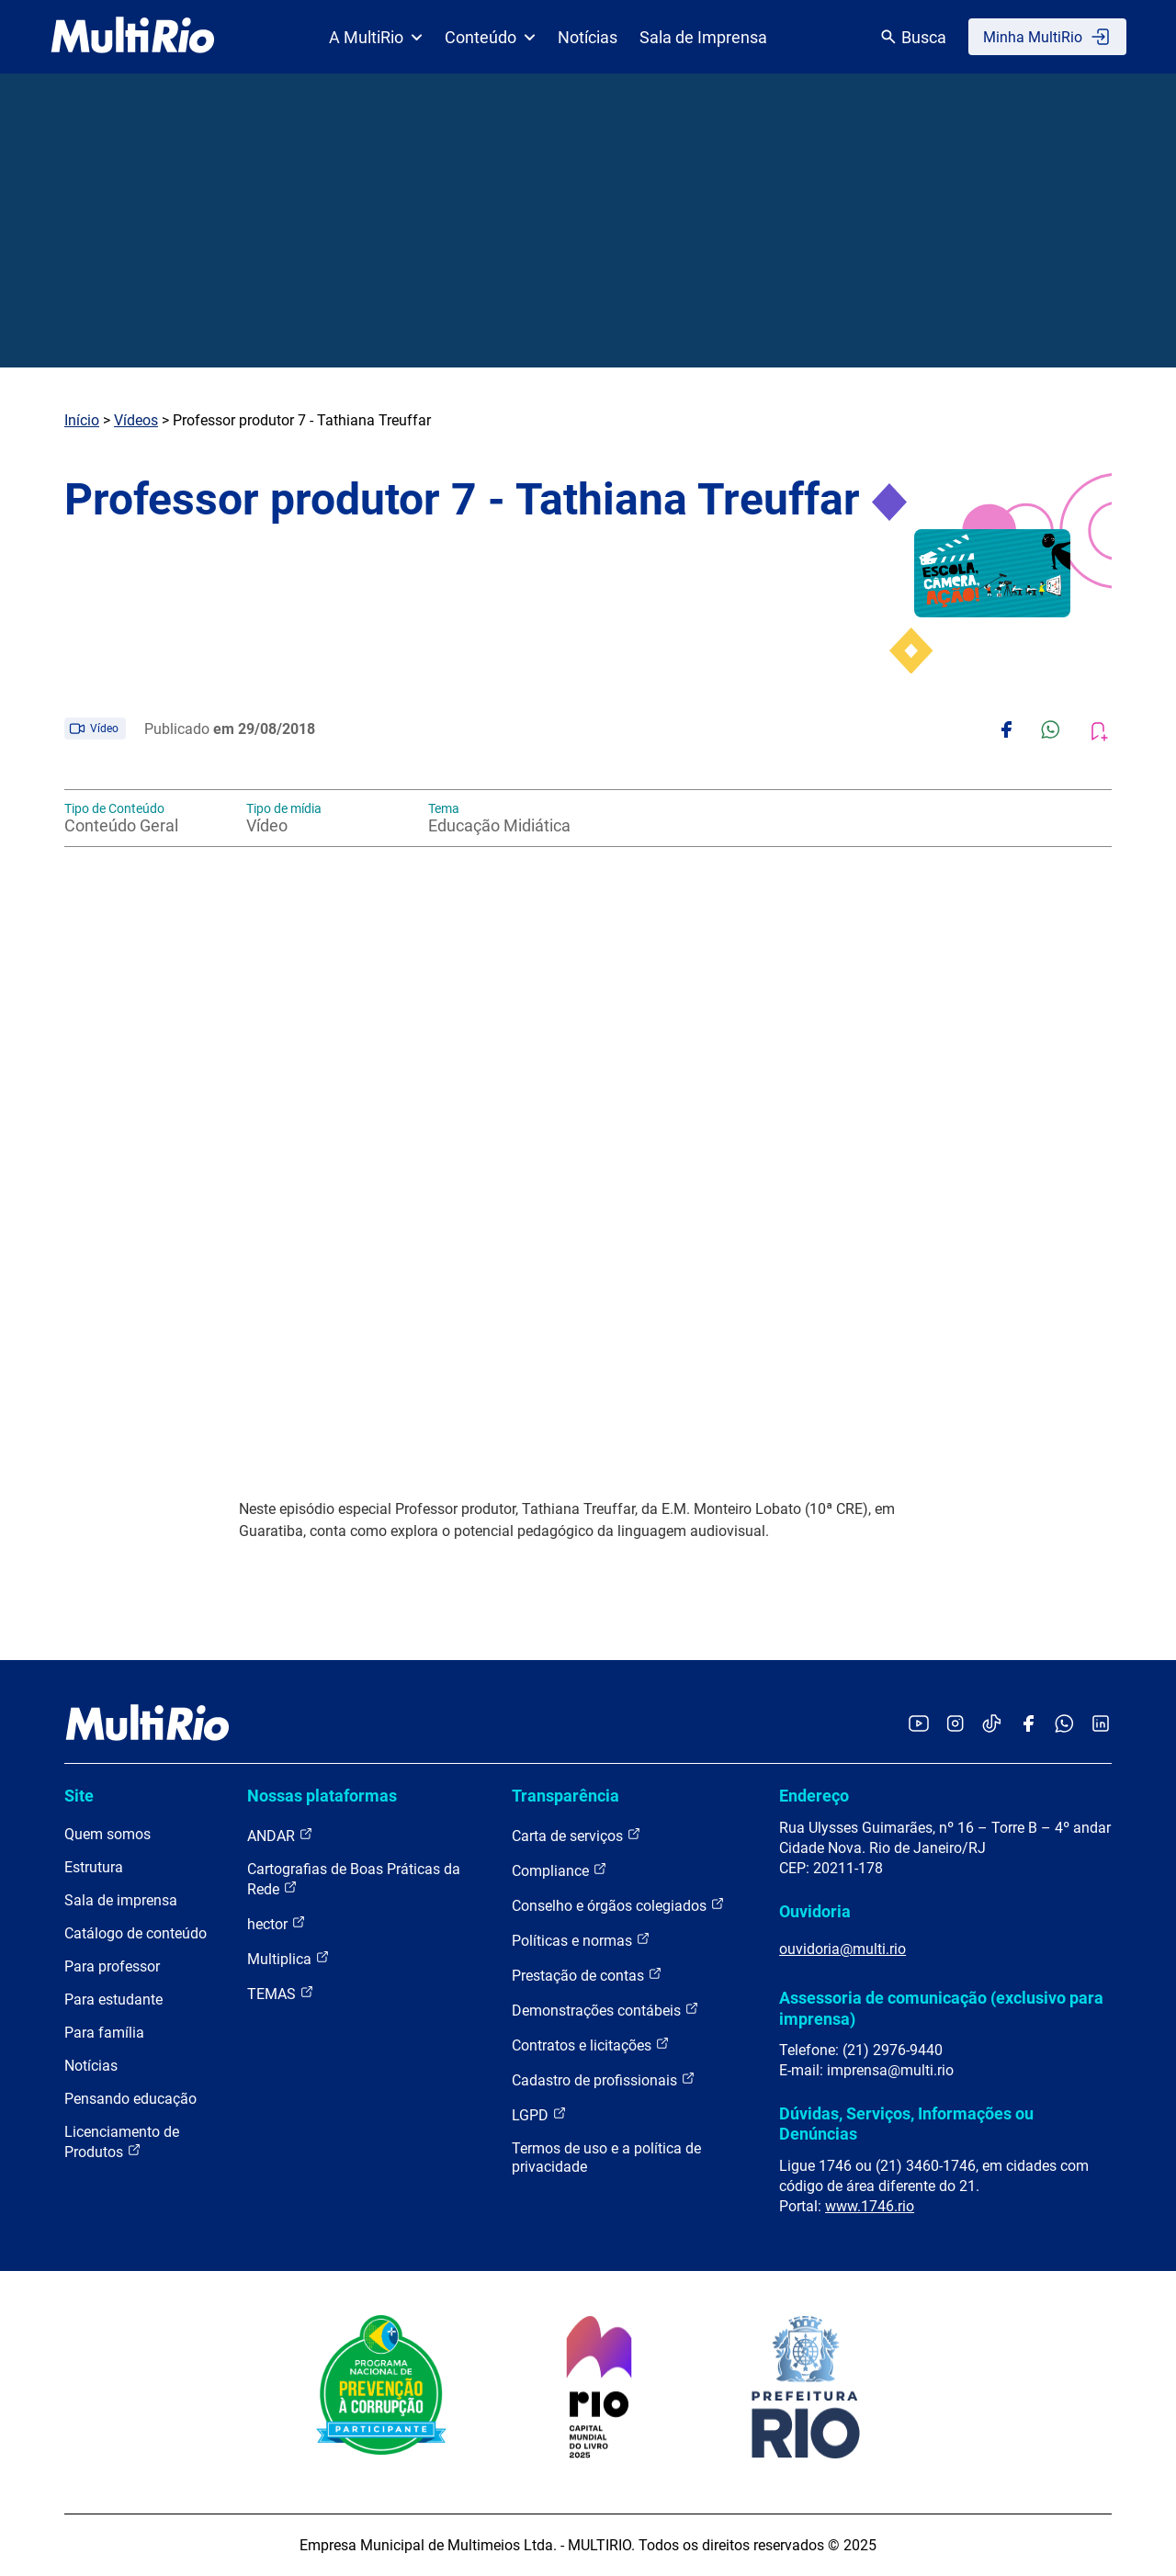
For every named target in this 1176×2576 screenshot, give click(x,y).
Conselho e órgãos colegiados (618, 1905)
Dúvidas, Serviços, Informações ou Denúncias (906, 2123)
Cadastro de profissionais (603, 2079)
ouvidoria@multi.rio (842, 1949)
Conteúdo (490, 37)
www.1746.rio (869, 2206)
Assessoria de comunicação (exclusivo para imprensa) (941, 2008)
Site (79, 1795)
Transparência (565, 1795)
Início (81, 420)
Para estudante (113, 1999)
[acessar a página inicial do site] (133, 37)
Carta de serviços (576, 1835)
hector (276, 1923)
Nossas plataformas (322, 1795)
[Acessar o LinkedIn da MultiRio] (1101, 1725)
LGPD (539, 2114)
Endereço (814, 1795)
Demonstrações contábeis (605, 2009)
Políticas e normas (581, 1939)
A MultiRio (376, 37)
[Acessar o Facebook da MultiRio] (1028, 1725)
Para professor (112, 1966)
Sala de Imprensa (703, 37)
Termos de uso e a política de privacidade (606, 2157)
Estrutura (93, 1867)
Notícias (587, 37)
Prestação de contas (587, 1974)
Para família (104, 2032)
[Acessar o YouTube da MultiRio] (919, 1725)
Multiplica (288, 1958)
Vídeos (136, 420)
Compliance (559, 1870)
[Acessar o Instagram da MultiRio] (955, 1725)
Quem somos (107, 1834)
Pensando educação (130, 2098)
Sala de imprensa (120, 1900)
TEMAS (280, 1993)
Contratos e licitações (591, 2044)
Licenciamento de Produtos (121, 2142)
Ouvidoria (815, 1911)
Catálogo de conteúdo (135, 1933)
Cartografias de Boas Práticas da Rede (353, 1879)
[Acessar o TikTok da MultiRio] (991, 1725)
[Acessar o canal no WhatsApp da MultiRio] (1064, 1725)
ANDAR (280, 1835)
